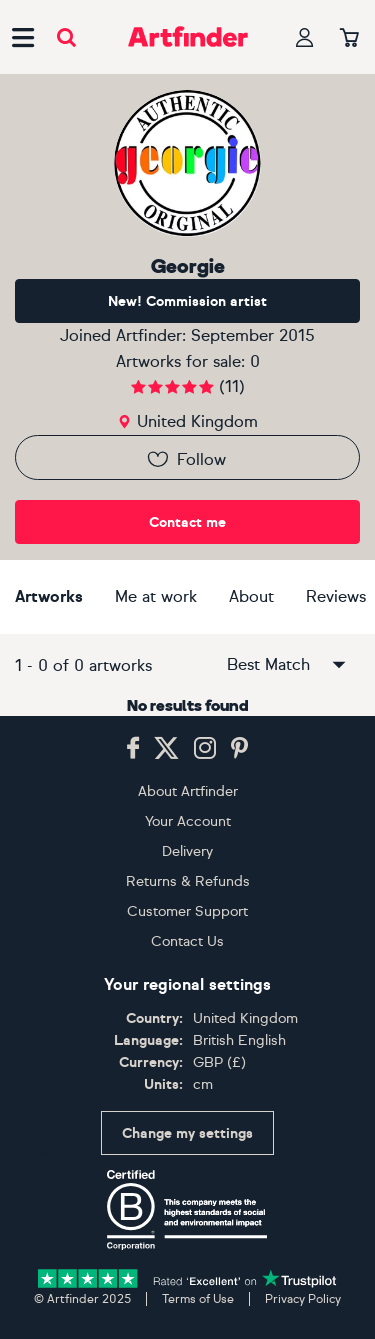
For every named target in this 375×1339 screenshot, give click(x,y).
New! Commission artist (187, 301)
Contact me (187, 522)
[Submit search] (66, 37)
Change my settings (187, 1133)
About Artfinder (188, 791)
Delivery (187, 851)
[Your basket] (349, 39)
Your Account (188, 821)
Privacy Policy (303, 1299)
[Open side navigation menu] (23, 37)
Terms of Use (198, 1299)
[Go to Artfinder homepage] (188, 37)
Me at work (156, 596)
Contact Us (187, 941)
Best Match (288, 665)
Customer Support (187, 911)
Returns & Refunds (188, 881)
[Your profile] (305, 37)
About (251, 596)
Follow (185, 459)
